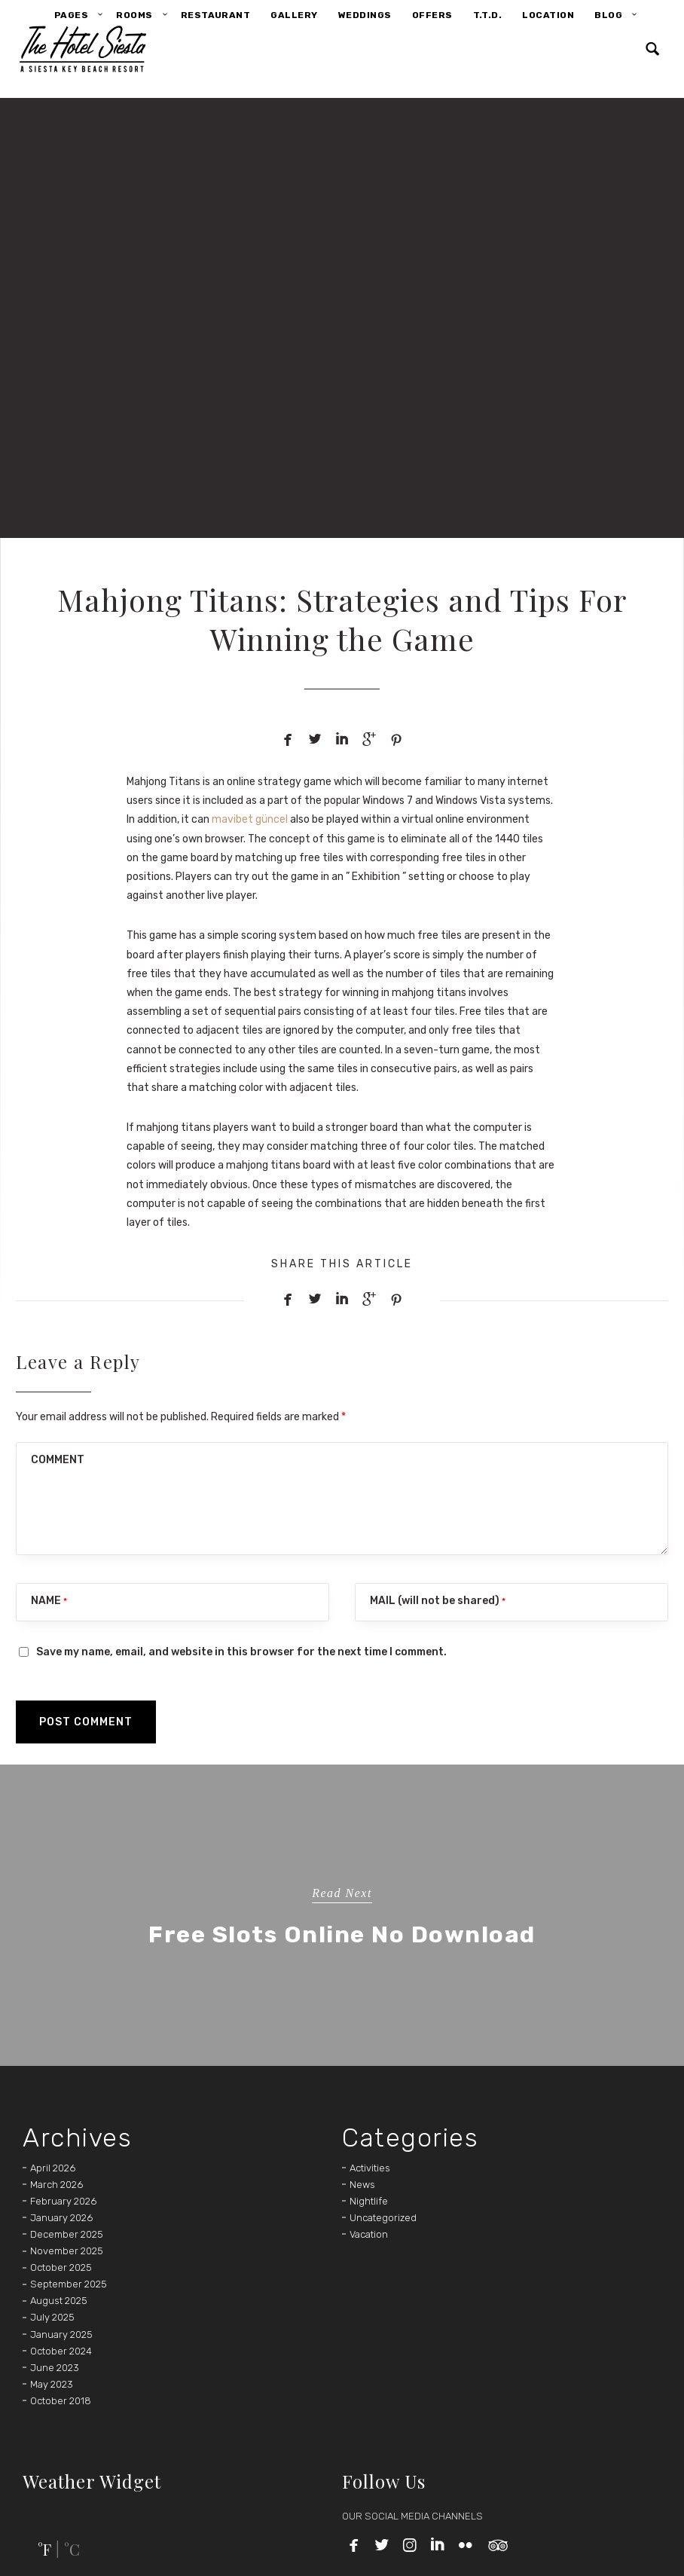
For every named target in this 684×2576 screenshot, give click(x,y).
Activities (370, 2168)
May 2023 (51, 2384)
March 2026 (56, 2184)
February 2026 (63, 2201)
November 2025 (66, 2251)
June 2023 (54, 2367)
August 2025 (58, 2300)
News (362, 2184)
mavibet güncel (250, 819)
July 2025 (52, 2317)
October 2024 (61, 2351)
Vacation (369, 2234)
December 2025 (66, 2234)
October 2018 (60, 2400)
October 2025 (61, 2267)
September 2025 (68, 2284)
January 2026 (61, 2217)
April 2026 (52, 2168)
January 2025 (61, 2334)
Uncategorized (383, 2217)
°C (72, 2549)
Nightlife (369, 2201)
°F (44, 2549)
